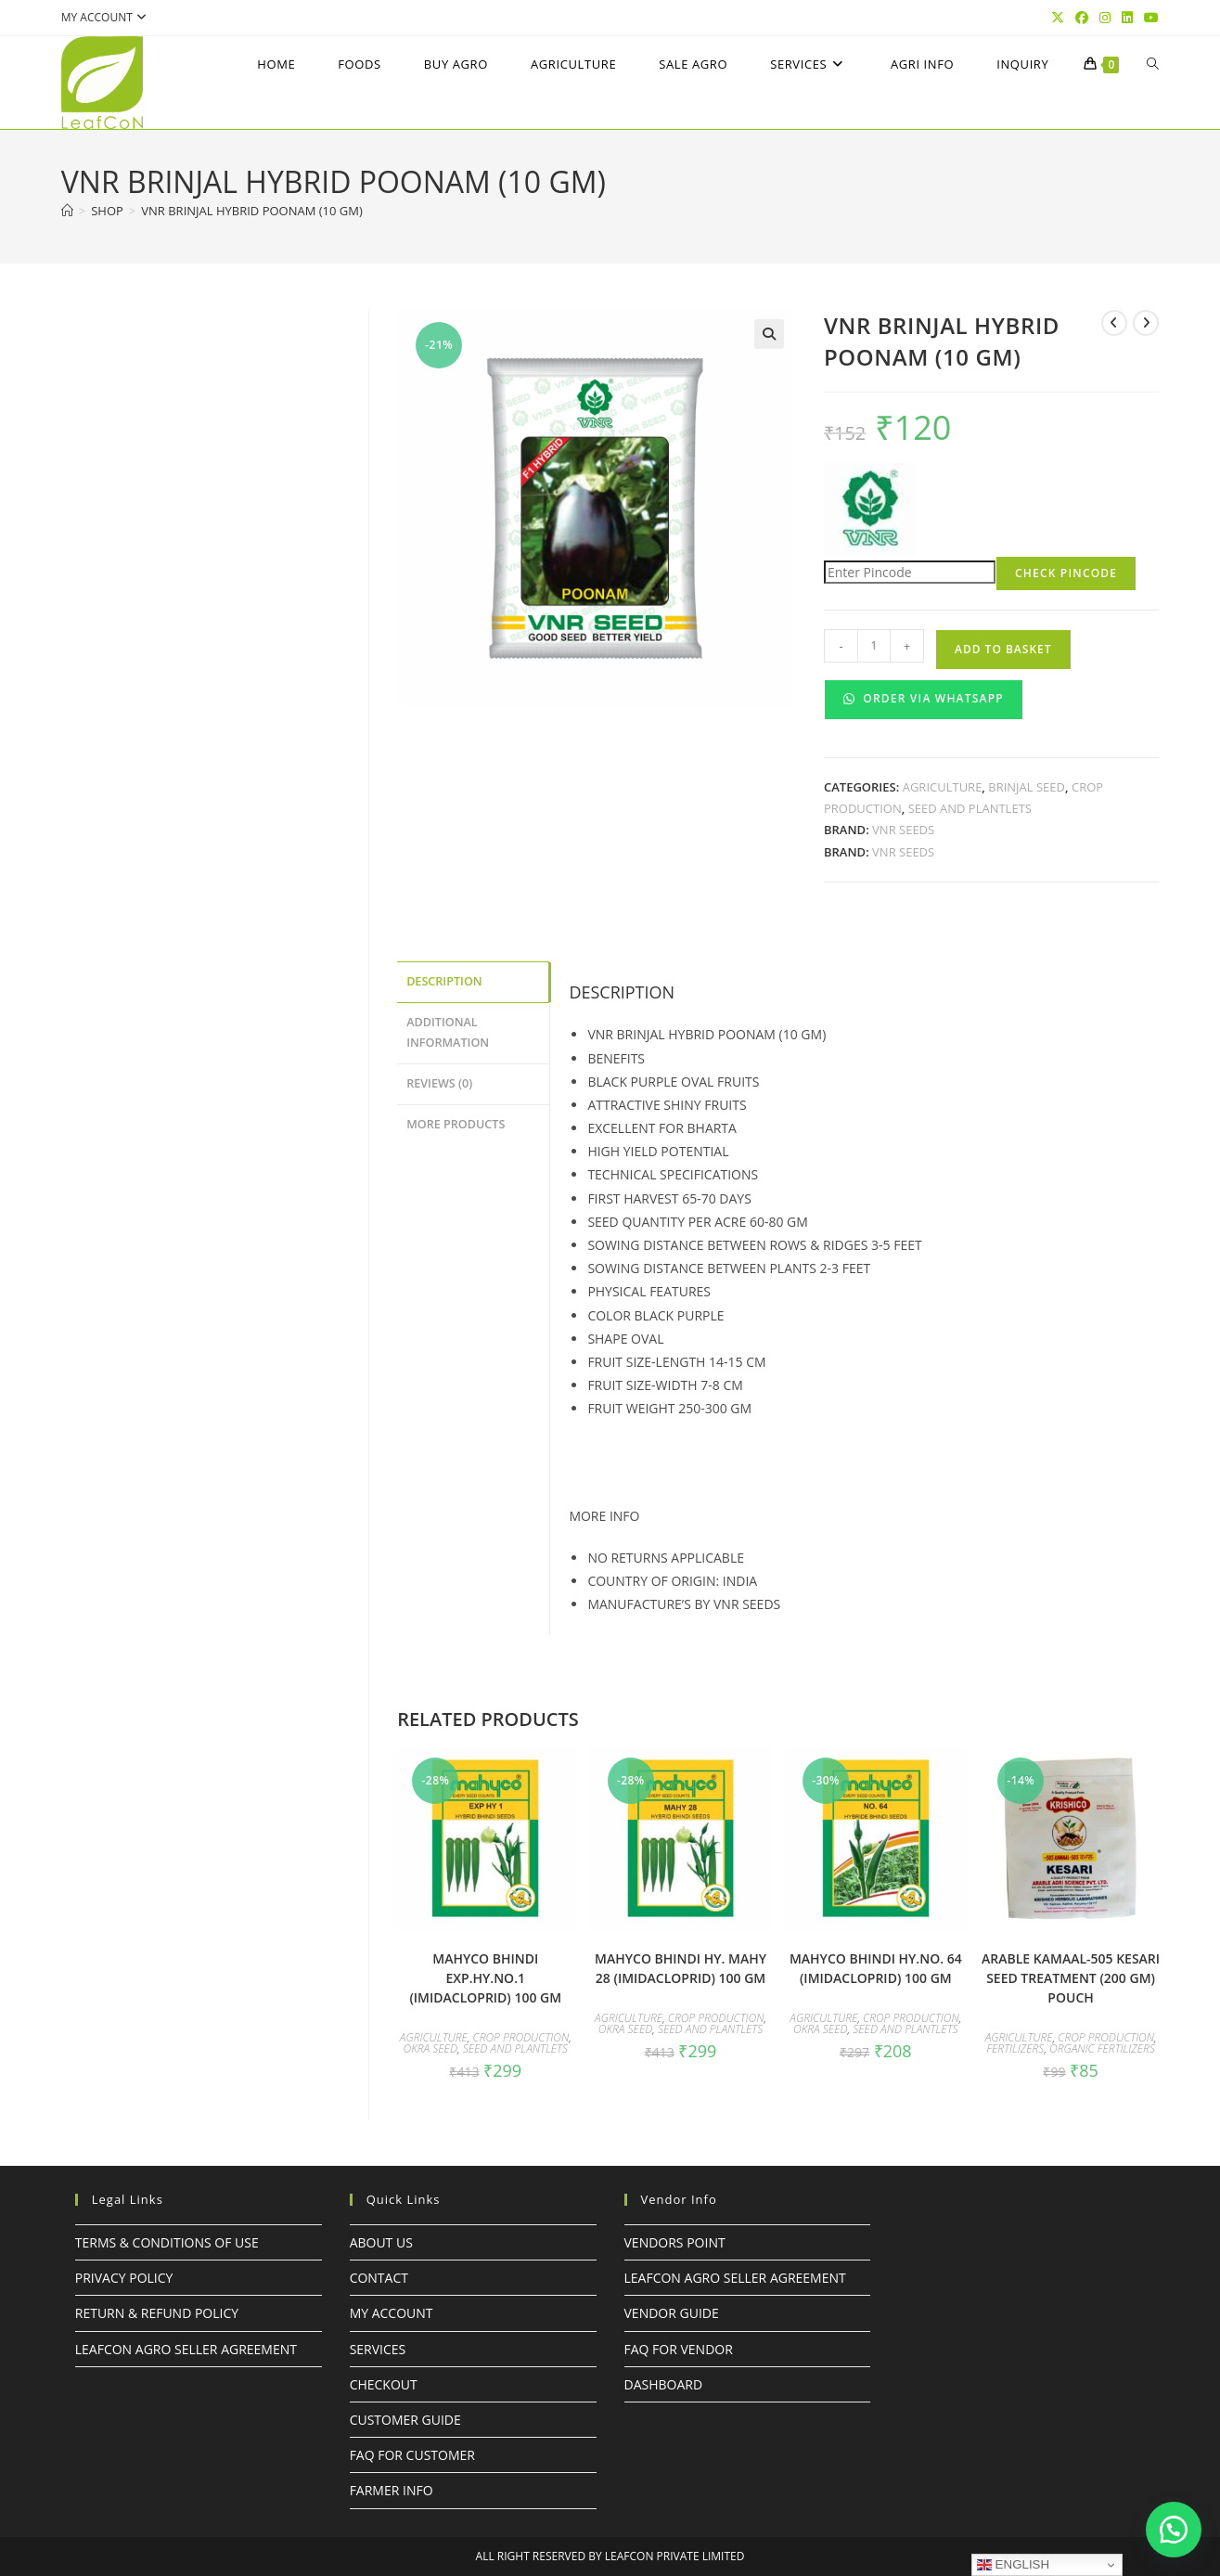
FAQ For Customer (412, 2455)
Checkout (383, 2384)
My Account (391, 2313)
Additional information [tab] (447, 1030)
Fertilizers (1015, 2048)
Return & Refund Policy (156, 2313)
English (1013, 2564)
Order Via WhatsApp (923, 698)
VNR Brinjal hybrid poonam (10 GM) (252, 210)
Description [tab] (444, 980)
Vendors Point (675, 2242)
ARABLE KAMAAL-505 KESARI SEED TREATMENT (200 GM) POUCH (1071, 1978)
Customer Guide (405, 2419)
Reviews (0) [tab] (439, 1079)
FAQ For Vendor (678, 2349)
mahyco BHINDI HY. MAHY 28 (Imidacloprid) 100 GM (680, 1968)
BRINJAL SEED (1026, 787)
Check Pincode (1066, 573)
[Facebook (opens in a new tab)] (1082, 17)
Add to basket (1003, 649)
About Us (381, 2242)
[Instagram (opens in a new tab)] (1105, 17)
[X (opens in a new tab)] (1058, 17)
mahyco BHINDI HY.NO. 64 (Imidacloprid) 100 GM (876, 1968)
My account (106, 17)
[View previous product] (1114, 323)
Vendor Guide (671, 2313)
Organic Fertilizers (1102, 2048)
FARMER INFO (391, 2490)
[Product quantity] (874, 646)
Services (378, 2349)
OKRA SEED (431, 2048)
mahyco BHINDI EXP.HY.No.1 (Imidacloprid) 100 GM (485, 1978)
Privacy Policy (124, 2277)
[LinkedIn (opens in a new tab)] (1127, 17)
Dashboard (663, 2384)
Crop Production (521, 2037)
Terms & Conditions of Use (167, 2242)
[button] (769, 334)
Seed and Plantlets (970, 808)
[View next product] (1146, 323)
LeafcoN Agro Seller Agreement (186, 2349)
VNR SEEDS (903, 829)
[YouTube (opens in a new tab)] (1148, 17)
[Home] (67, 210)
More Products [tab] (455, 1118)
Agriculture (942, 787)
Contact (379, 2277)
